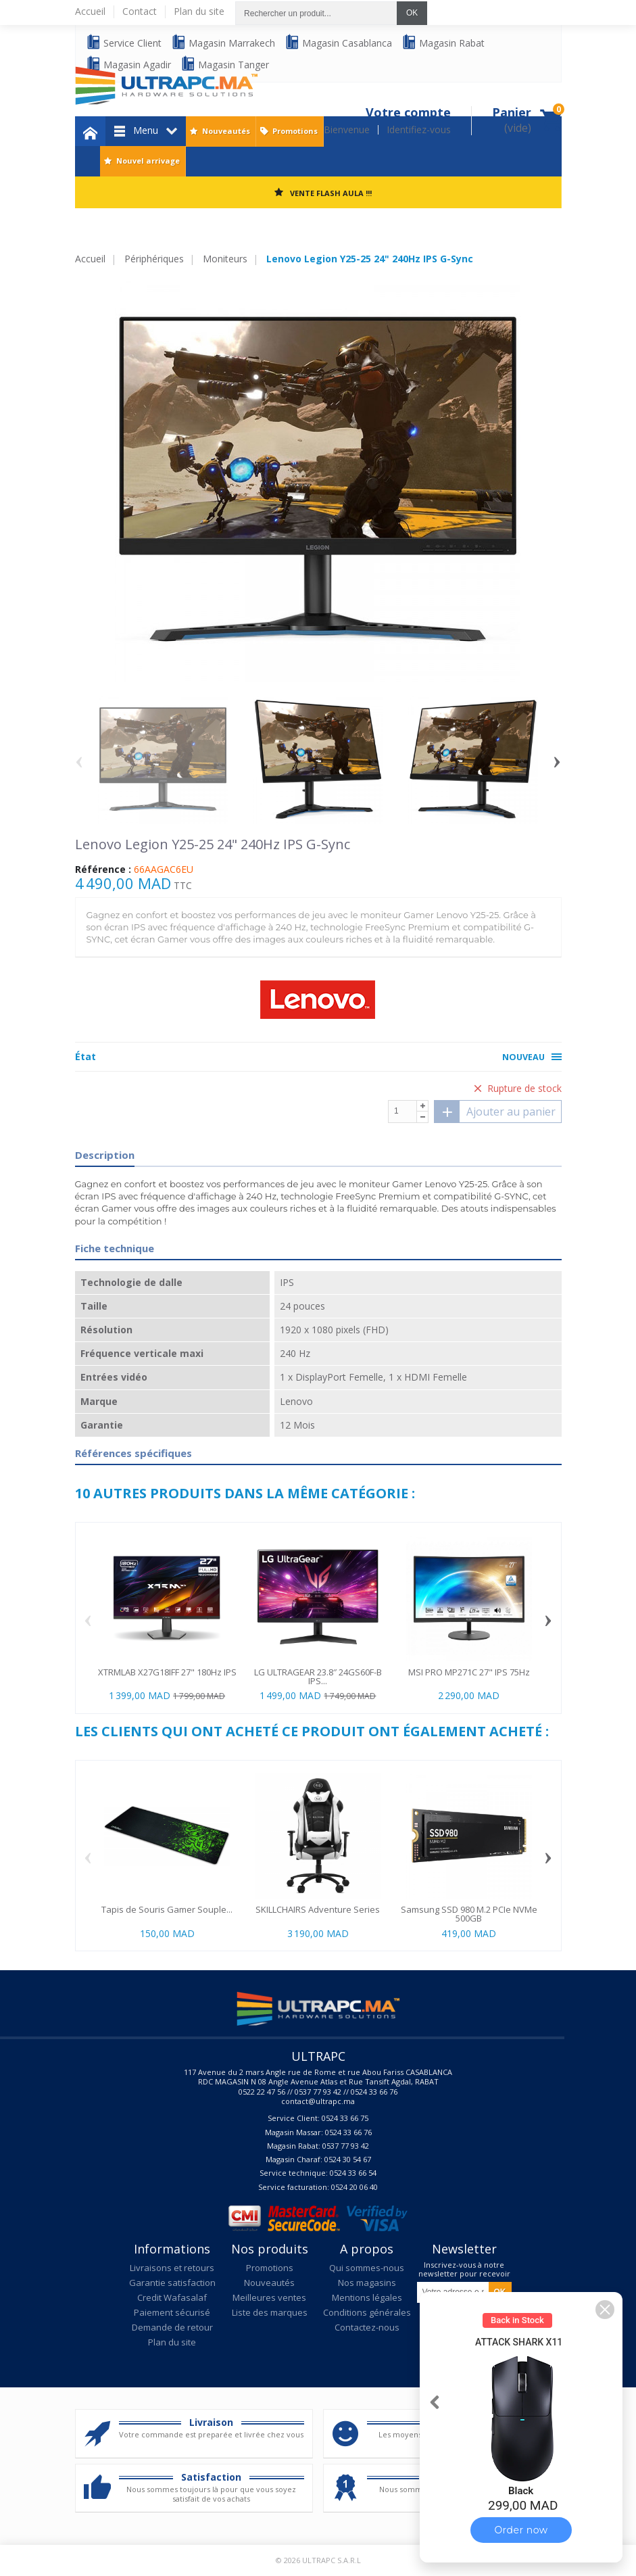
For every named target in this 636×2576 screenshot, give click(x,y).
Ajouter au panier (495, 1111)
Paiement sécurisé (172, 2312)
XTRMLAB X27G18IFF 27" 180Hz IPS (167, 1672)
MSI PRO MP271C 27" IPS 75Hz (469, 1672)
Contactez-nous (367, 2327)
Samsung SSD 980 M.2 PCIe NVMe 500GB (469, 1913)
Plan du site (172, 2342)
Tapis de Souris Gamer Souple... (167, 1909)
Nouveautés (226, 131)
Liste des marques (270, 2312)
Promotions (295, 131)
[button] (605, 2309)
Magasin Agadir (128, 64)
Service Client (124, 42)
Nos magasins (367, 2282)
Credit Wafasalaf (172, 2297)
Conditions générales (367, 2312)
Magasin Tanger (224, 64)
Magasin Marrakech (223, 42)
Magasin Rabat (443, 42)
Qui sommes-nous (366, 2268)
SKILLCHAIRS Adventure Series (317, 1909)
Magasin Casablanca (338, 42)
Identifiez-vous (419, 130)
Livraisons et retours (172, 2268)
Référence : (103, 869)
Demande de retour (172, 2327)
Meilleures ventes (269, 2297)
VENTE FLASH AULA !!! (331, 193)
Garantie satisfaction (172, 2282)
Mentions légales (367, 2297)
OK (412, 13)
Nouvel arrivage (148, 161)
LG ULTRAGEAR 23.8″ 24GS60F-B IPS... (318, 1676)
